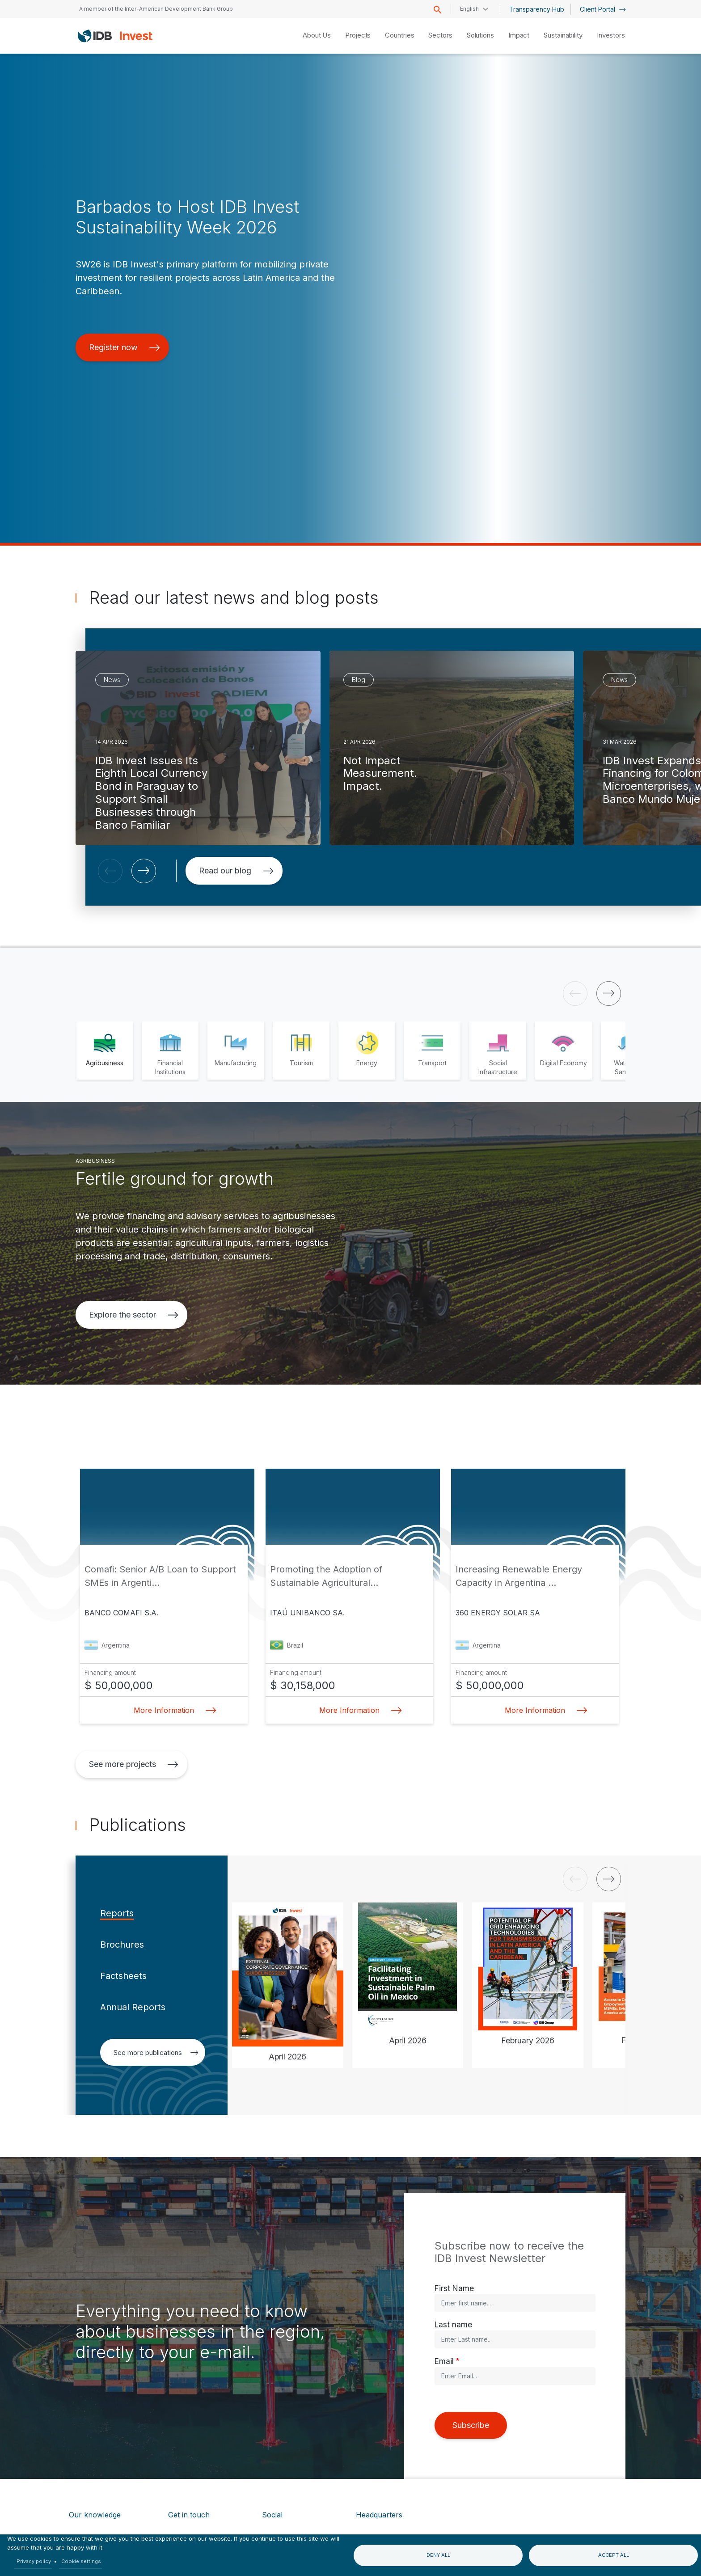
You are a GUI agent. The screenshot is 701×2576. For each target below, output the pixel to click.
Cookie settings (81, 2561)
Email (444, 2361)
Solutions (480, 35)
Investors (611, 35)
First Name (454, 2288)
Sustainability (563, 35)
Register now (124, 347)
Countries (399, 35)
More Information (172, 1710)
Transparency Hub (536, 9)
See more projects (133, 1764)
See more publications (156, 2052)
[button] (110, 871)
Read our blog (236, 870)
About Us (317, 35)
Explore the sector (133, 1314)
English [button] (469, 8)
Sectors (440, 35)
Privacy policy (34, 2561)
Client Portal (603, 9)
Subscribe (470, 2425)
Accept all (613, 2555)
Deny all (438, 2555)
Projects (358, 35)
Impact (518, 35)
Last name (453, 2324)
